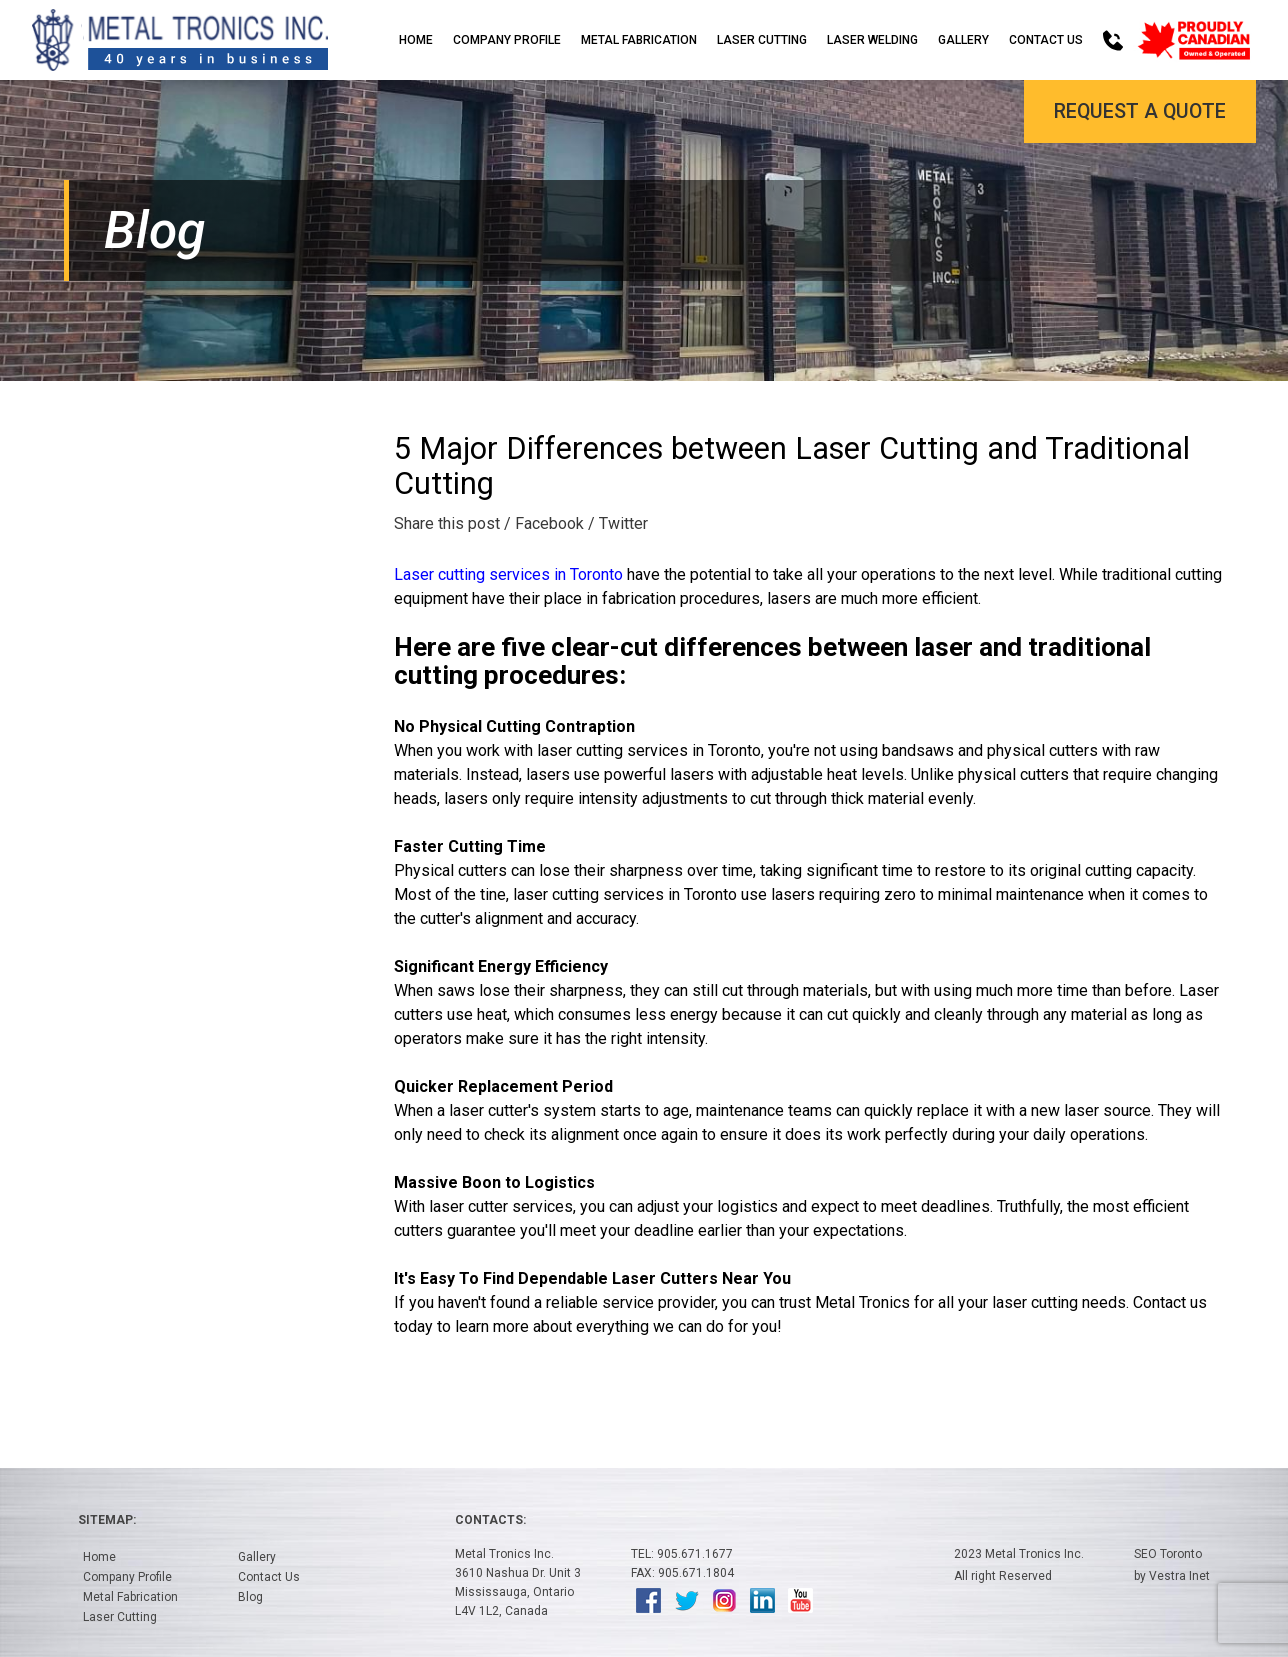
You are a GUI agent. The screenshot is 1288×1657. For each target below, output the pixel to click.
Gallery (963, 40)
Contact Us (1046, 40)
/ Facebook (544, 523)
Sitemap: (107, 1520)
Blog (250, 1597)
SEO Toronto (1168, 1554)
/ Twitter (618, 523)
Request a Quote (1138, 112)
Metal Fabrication (639, 40)
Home (416, 40)
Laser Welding (872, 40)
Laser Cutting (762, 40)
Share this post (447, 523)
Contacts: (490, 1520)
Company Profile (507, 40)
